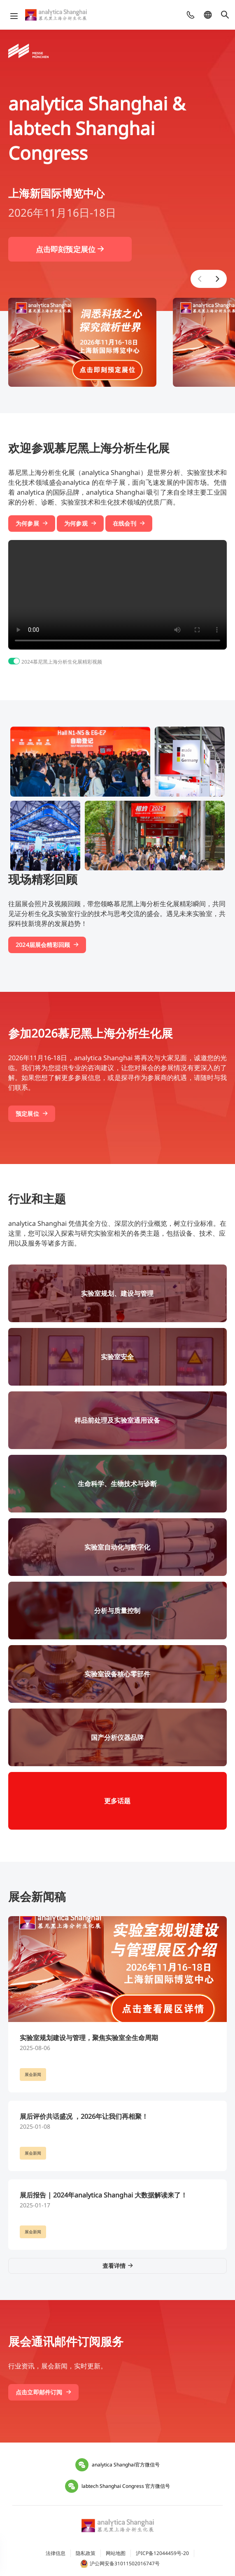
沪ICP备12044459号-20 (162, 2553)
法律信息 (55, 2553)
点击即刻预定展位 (70, 249)
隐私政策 (85, 2553)
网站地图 (116, 2553)
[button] (200, 279)
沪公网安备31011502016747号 (120, 2564)
